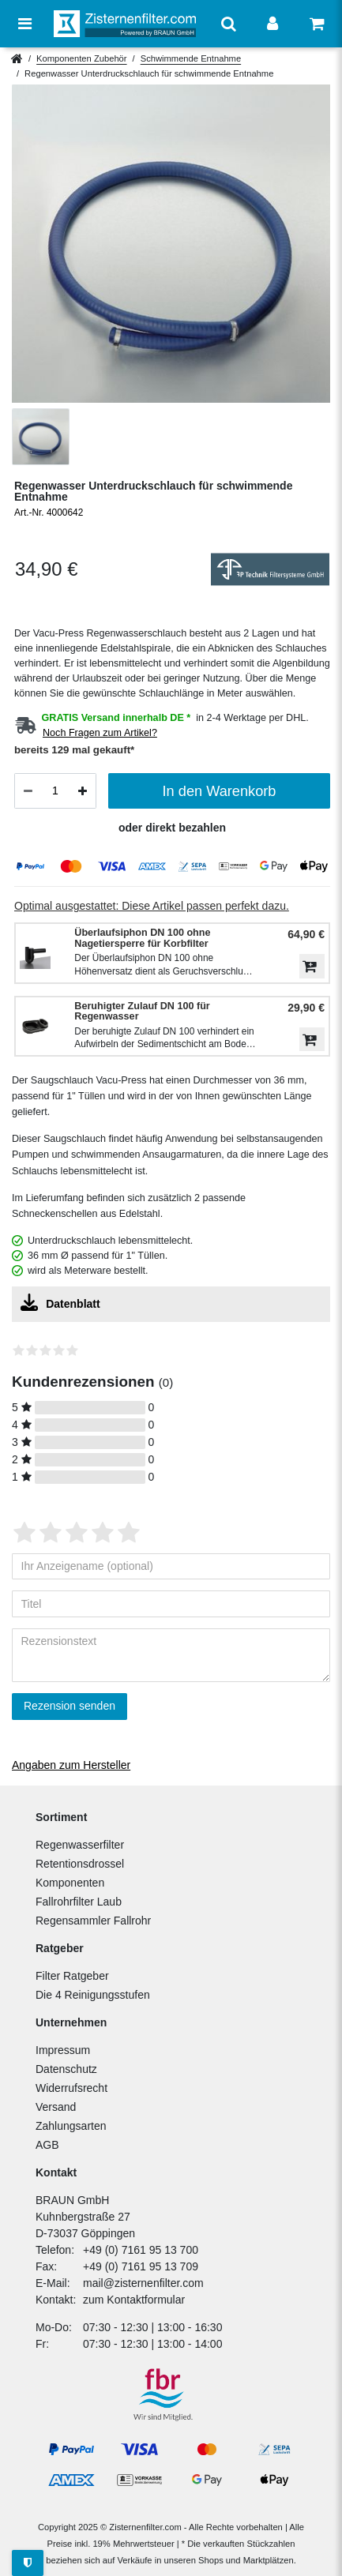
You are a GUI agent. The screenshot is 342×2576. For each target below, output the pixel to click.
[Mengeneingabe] (55, 791)
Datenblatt (60, 1302)
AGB (47, 2145)
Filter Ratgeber (72, 1976)
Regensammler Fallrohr (93, 1920)
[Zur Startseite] (125, 23)
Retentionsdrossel (80, 1863)
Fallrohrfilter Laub (79, 1901)
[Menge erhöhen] (82, 791)
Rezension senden (69, 1705)
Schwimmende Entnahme (191, 58)
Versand (56, 2107)
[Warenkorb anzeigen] (317, 24)
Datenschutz (66, 2069)
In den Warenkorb (219, 791)
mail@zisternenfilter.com (143, 2283)
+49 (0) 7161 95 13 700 (140, 2250)
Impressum (63, 2050)
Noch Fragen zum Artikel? (100, 732)
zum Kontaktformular (134, 2299)
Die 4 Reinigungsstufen (93, 1994)
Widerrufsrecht (71, 2088)
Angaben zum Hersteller (71, 1765)
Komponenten (70, 1882)
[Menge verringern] (28, 791)
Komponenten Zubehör (81, 58)
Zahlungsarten (71, 2126)
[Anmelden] (272, 24)
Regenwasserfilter (80, 1844)
